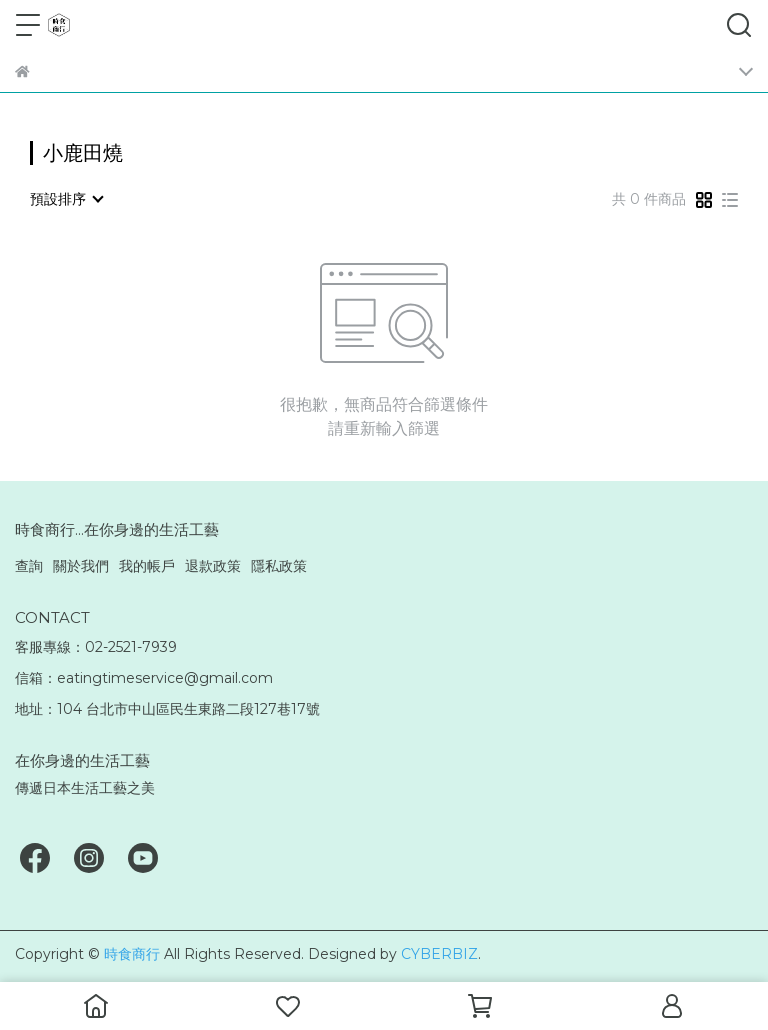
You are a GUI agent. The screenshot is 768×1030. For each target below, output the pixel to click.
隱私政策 (279, 566)
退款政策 (213, 566)
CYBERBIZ (439, 954)
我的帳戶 (147, 566)
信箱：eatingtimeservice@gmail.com (144, 678)
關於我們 (81, 566)
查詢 (29, 566)
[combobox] (66, 199)
